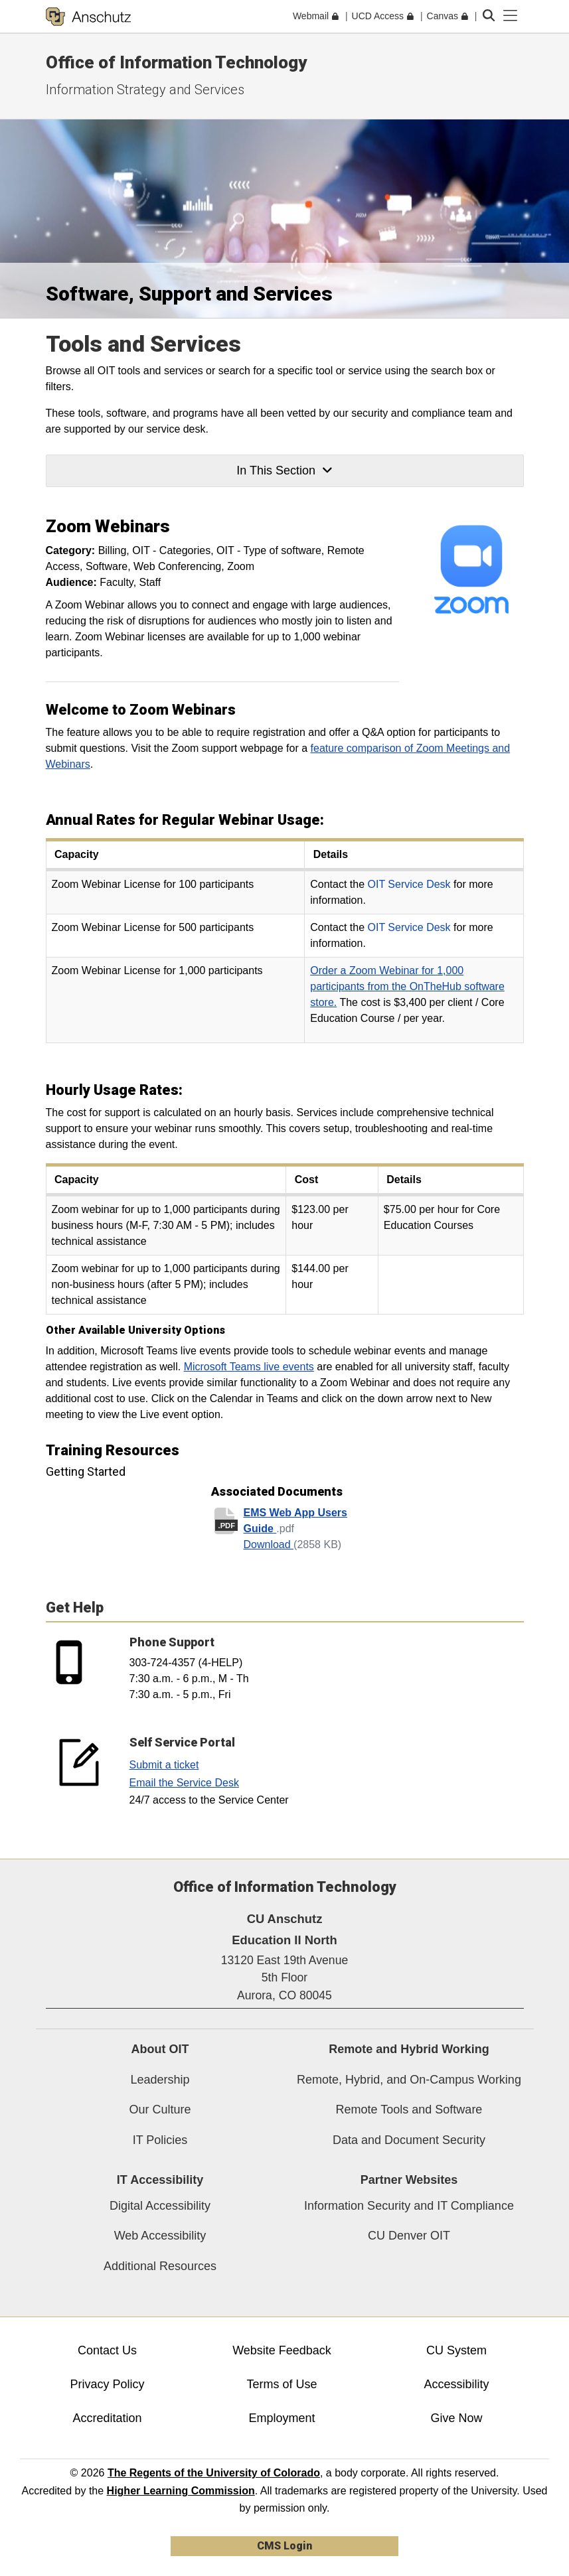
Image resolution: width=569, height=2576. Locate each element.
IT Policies (160, 2140)
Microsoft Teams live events (249, 1366)
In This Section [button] (284, 470)
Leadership (159, 2079)
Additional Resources (160, 2266)
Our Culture (160, 2109)
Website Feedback (281, 2350)
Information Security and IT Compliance (409, 2205)
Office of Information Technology (176, 62)
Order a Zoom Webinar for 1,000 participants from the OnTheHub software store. (407, 986)
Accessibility (456, 2384)
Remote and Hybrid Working (409, 2049)
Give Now (456, 2418)
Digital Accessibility (160, 2205)
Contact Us (107, 2350)
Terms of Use (281, 2384)
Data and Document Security (409, 2140)
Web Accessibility (160, 2235)
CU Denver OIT (409, 2235)
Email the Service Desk (184, 1782)
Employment (281, 2418)
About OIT (160, 2049)
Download (268, 1544)
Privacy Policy (107, 2384)
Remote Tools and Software (409, 2109)
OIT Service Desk (409, 884)
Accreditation (106, 2418)
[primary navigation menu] (510, 16)
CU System (456, 2350)
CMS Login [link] (284, 2546)
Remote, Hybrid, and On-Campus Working (409, 2079)
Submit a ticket (164, 1764)
